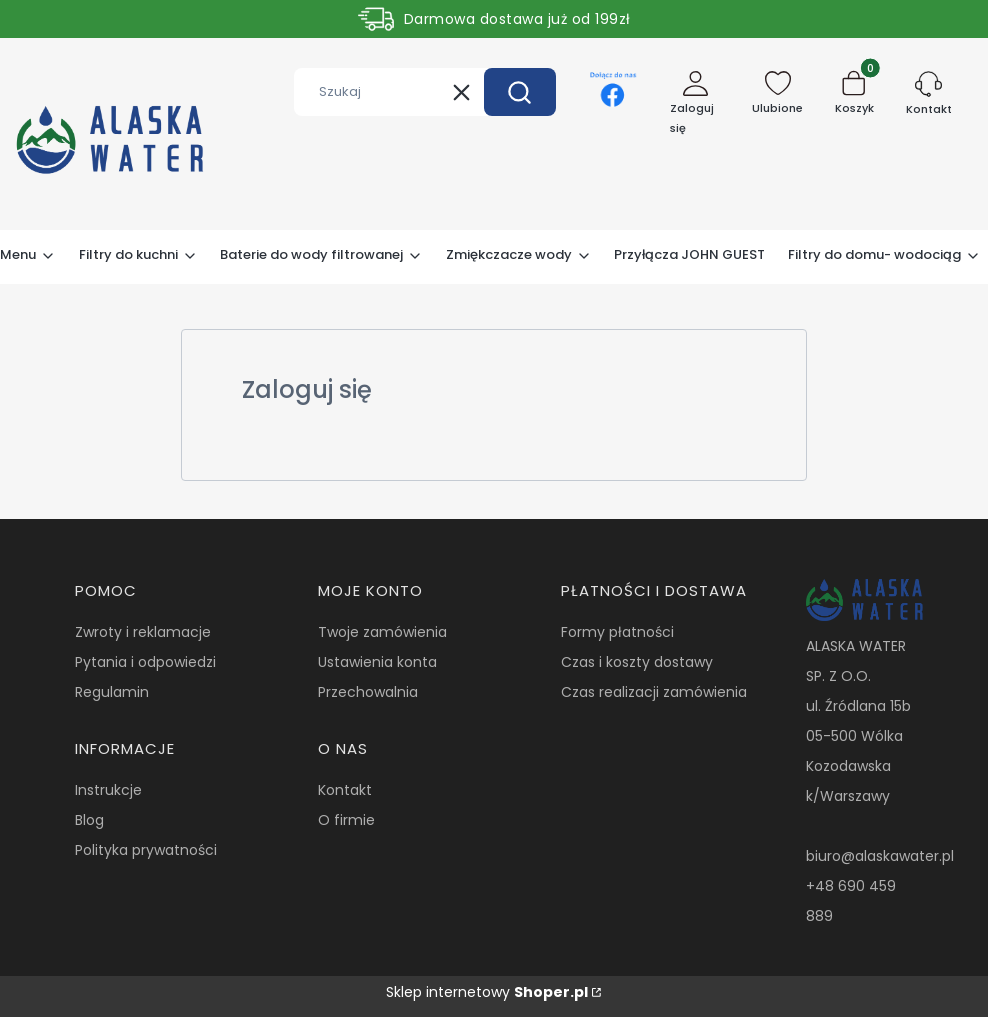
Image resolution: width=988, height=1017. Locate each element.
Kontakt (345, 790)
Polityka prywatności (146, 850)
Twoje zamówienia (382, 632)
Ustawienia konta (377, 662)
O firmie (346, 820)
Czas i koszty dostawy (637, 662)
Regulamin (112, 692)
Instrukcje (108, 790)
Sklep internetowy (487, 992)
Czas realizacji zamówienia (654, 692)
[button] (520, 92)
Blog (89, 820)
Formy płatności (617, 632)
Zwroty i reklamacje (143, 632)
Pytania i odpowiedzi (145, 662)
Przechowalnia (368, 692)
